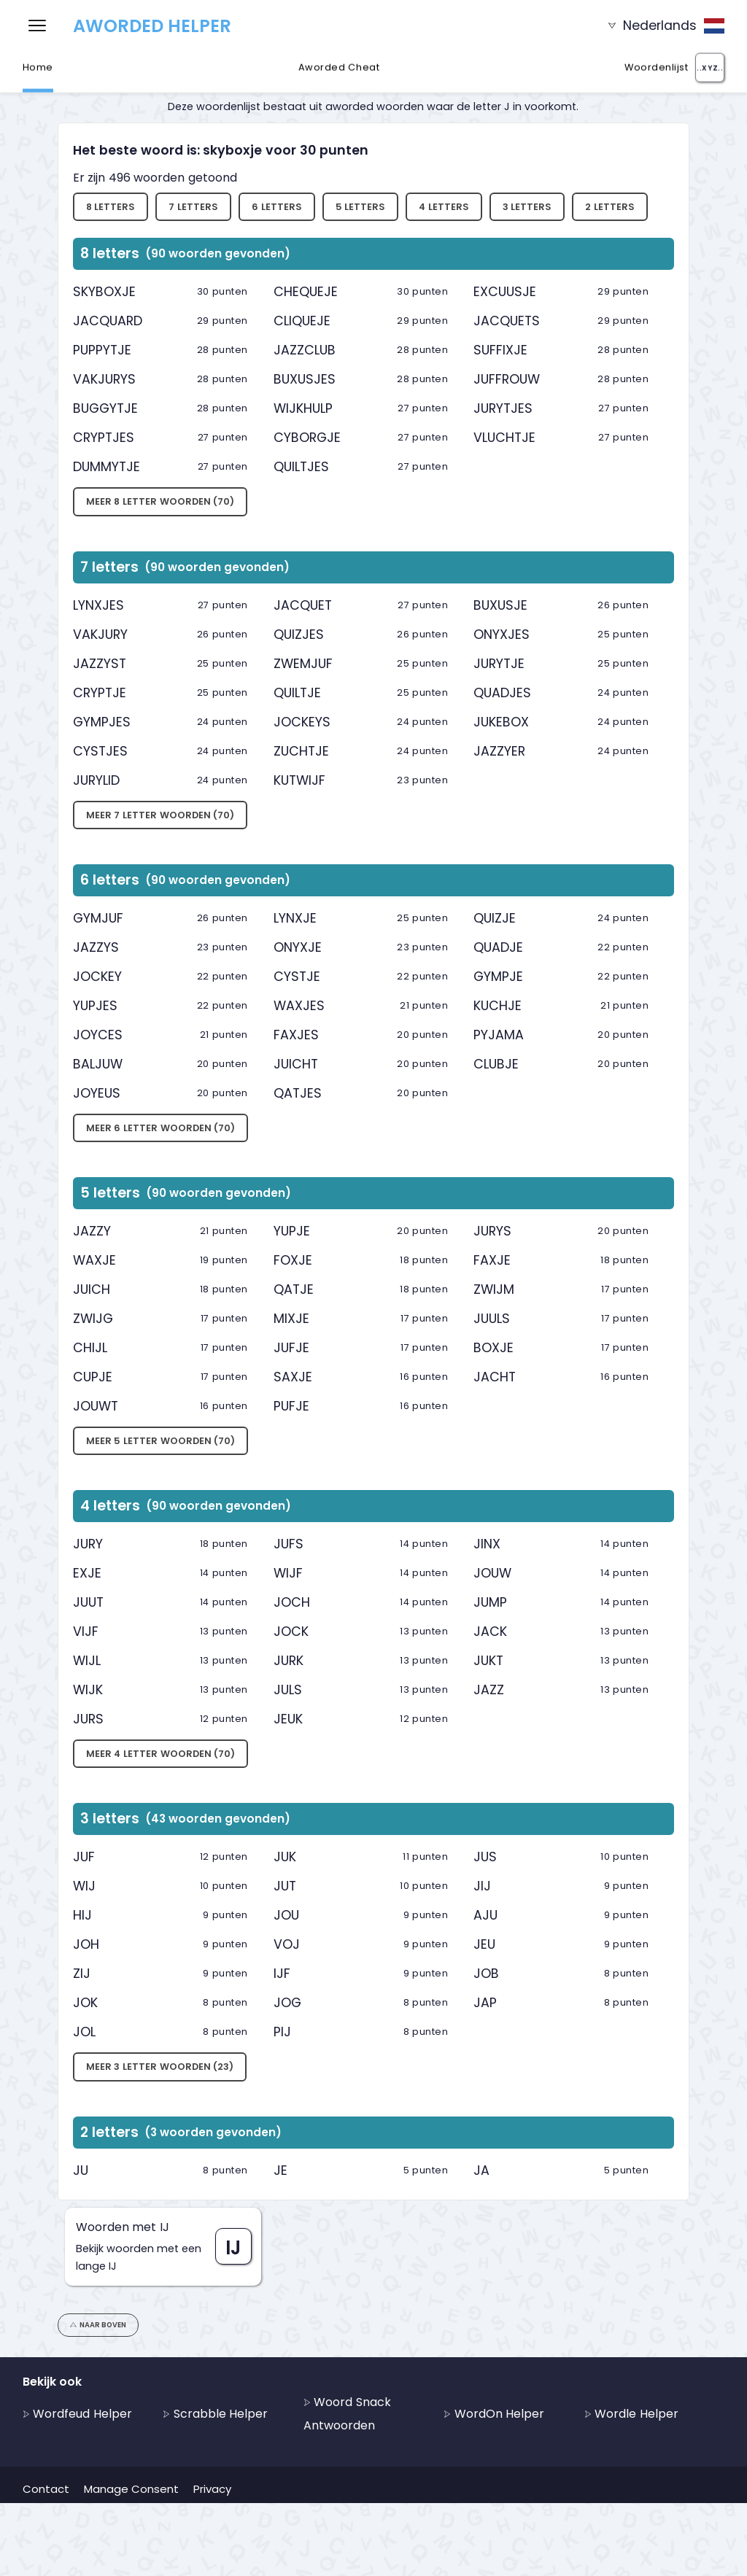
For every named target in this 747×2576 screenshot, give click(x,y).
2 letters (610, 207)
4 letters (444, 207)
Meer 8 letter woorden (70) (160, 501)
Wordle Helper (631, 2413)
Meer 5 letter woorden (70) (160, 1441)
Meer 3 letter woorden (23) (159, 2066)
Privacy (212, 2489)
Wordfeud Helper (77, 2413)
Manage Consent (131, 2489)
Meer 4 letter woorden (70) (160, 1753)
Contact (46, 2489)
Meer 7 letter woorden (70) (160, 815)
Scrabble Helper (215, 2413)
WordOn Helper (494, 2413)
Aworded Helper (152, 26)
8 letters (111, 207)
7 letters (193, 207)
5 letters (361, 207)
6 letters (277, 207)
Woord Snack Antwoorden (347, 2414)
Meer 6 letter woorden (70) (160, 1128)
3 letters (527, 207)
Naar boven (98, 2324)
